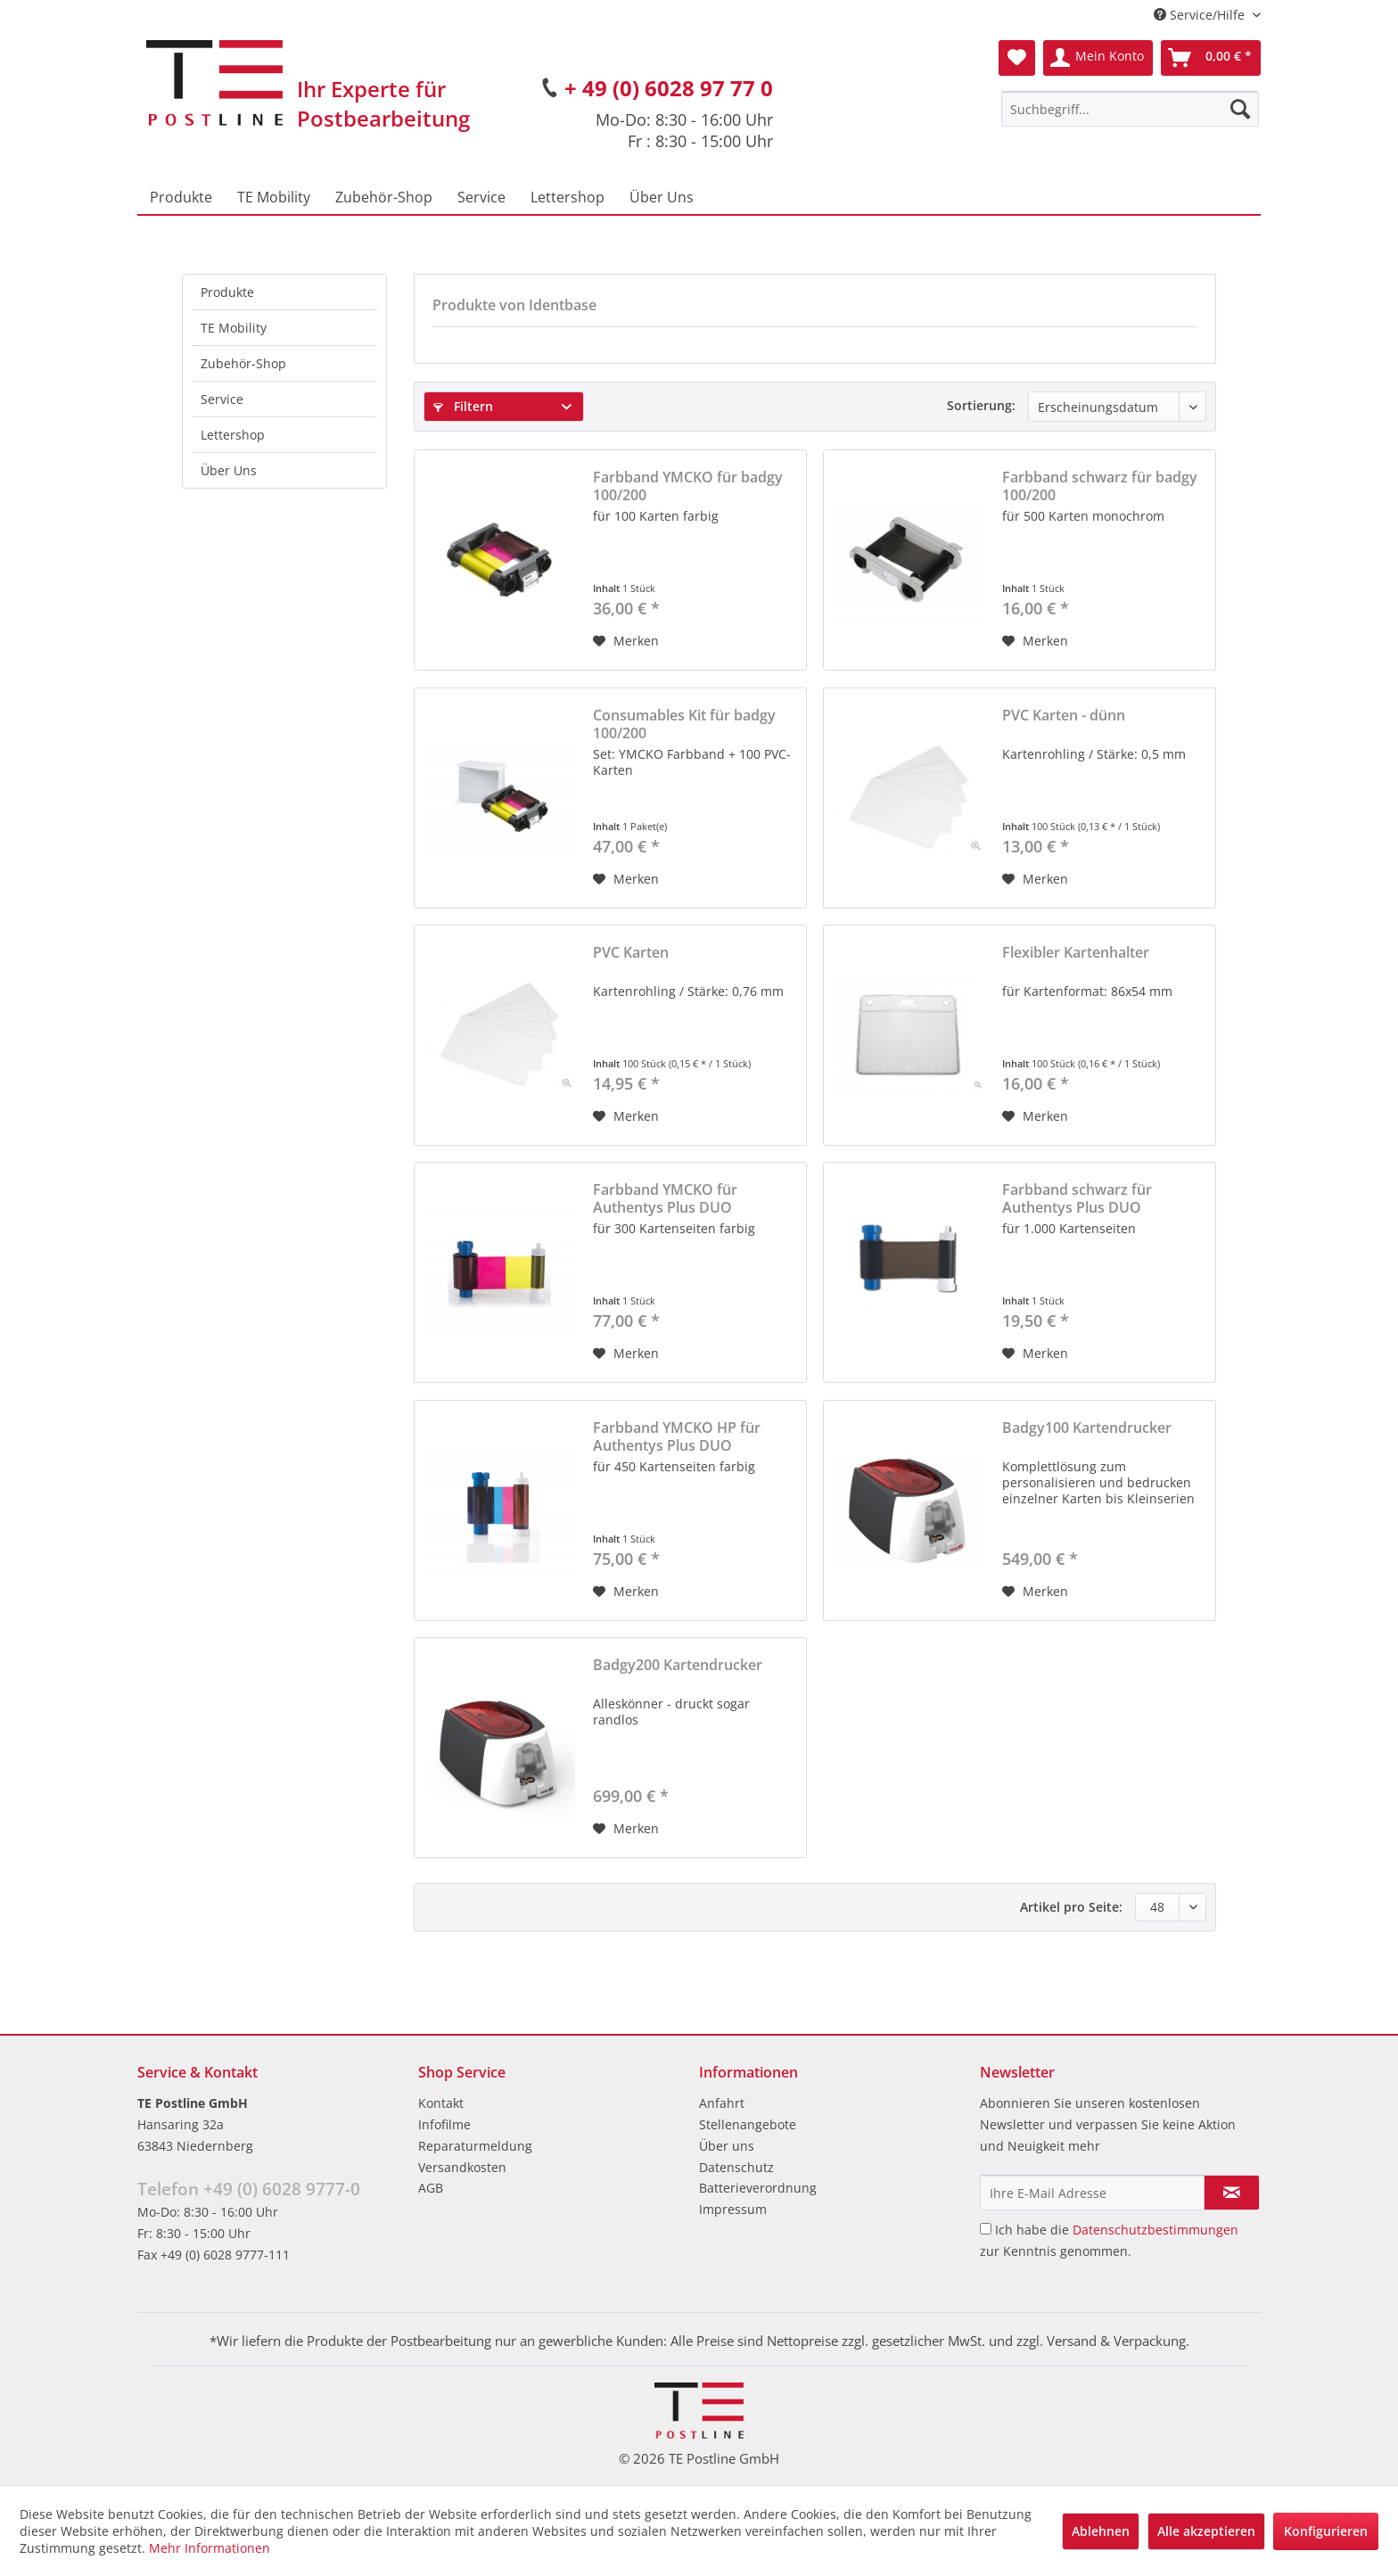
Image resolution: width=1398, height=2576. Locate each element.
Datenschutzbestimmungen (1155, 2229)
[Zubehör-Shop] (384, 197)
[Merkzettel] (1017, 58)
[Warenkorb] (1211, 58)
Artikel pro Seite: (1071, 1906)
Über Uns (229, 470)
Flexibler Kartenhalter (1075, 952)
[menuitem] (1130, 109)
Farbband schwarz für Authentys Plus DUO (1077, 1198)
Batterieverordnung (758, 2187)
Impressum (733, 2209)
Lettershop (233, 434)
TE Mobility (234, 327)
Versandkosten (462, 2167)
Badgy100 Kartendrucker (1087, 1428)
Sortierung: (981, 405)
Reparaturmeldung (475, 2145)
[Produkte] (181, 197)
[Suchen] (1240, 109)
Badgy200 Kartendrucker (677, 1665)
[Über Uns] (661, 197)
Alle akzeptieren (1206, 2531)
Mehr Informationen (209, 2547)
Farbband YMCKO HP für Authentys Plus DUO (677, 1436)
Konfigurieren (1326, 2531)
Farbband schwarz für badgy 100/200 (1099, 486)
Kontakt (441, 2103)
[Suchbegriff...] (1130, 109)
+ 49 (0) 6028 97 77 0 (668, 88)
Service (222, 399)
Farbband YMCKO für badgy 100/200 (688, 486)
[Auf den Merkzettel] (626, 641)
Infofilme (444, 2124)
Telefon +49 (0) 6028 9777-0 (248, 2189)
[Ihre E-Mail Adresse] (1092, 2192)
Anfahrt (721, 2103)
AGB (430, 2187)
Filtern (463, 406)
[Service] (481, 197)
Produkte (227, 292)
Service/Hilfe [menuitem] (1201, 14)
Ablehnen (1101, 2531)
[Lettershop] (567, 197)
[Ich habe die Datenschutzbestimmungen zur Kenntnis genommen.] (985, 2228)
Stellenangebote (747, 2124)
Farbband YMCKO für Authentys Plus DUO (665, 1198)
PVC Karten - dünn (1063, 715)
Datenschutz (736, 2167)
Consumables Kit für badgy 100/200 (684, 724)
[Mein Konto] (1098, 58)
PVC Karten (631, 952)
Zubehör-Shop (243, 363)
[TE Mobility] (274, 197)
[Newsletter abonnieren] (1232, 2192)
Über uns (726, 2145)
